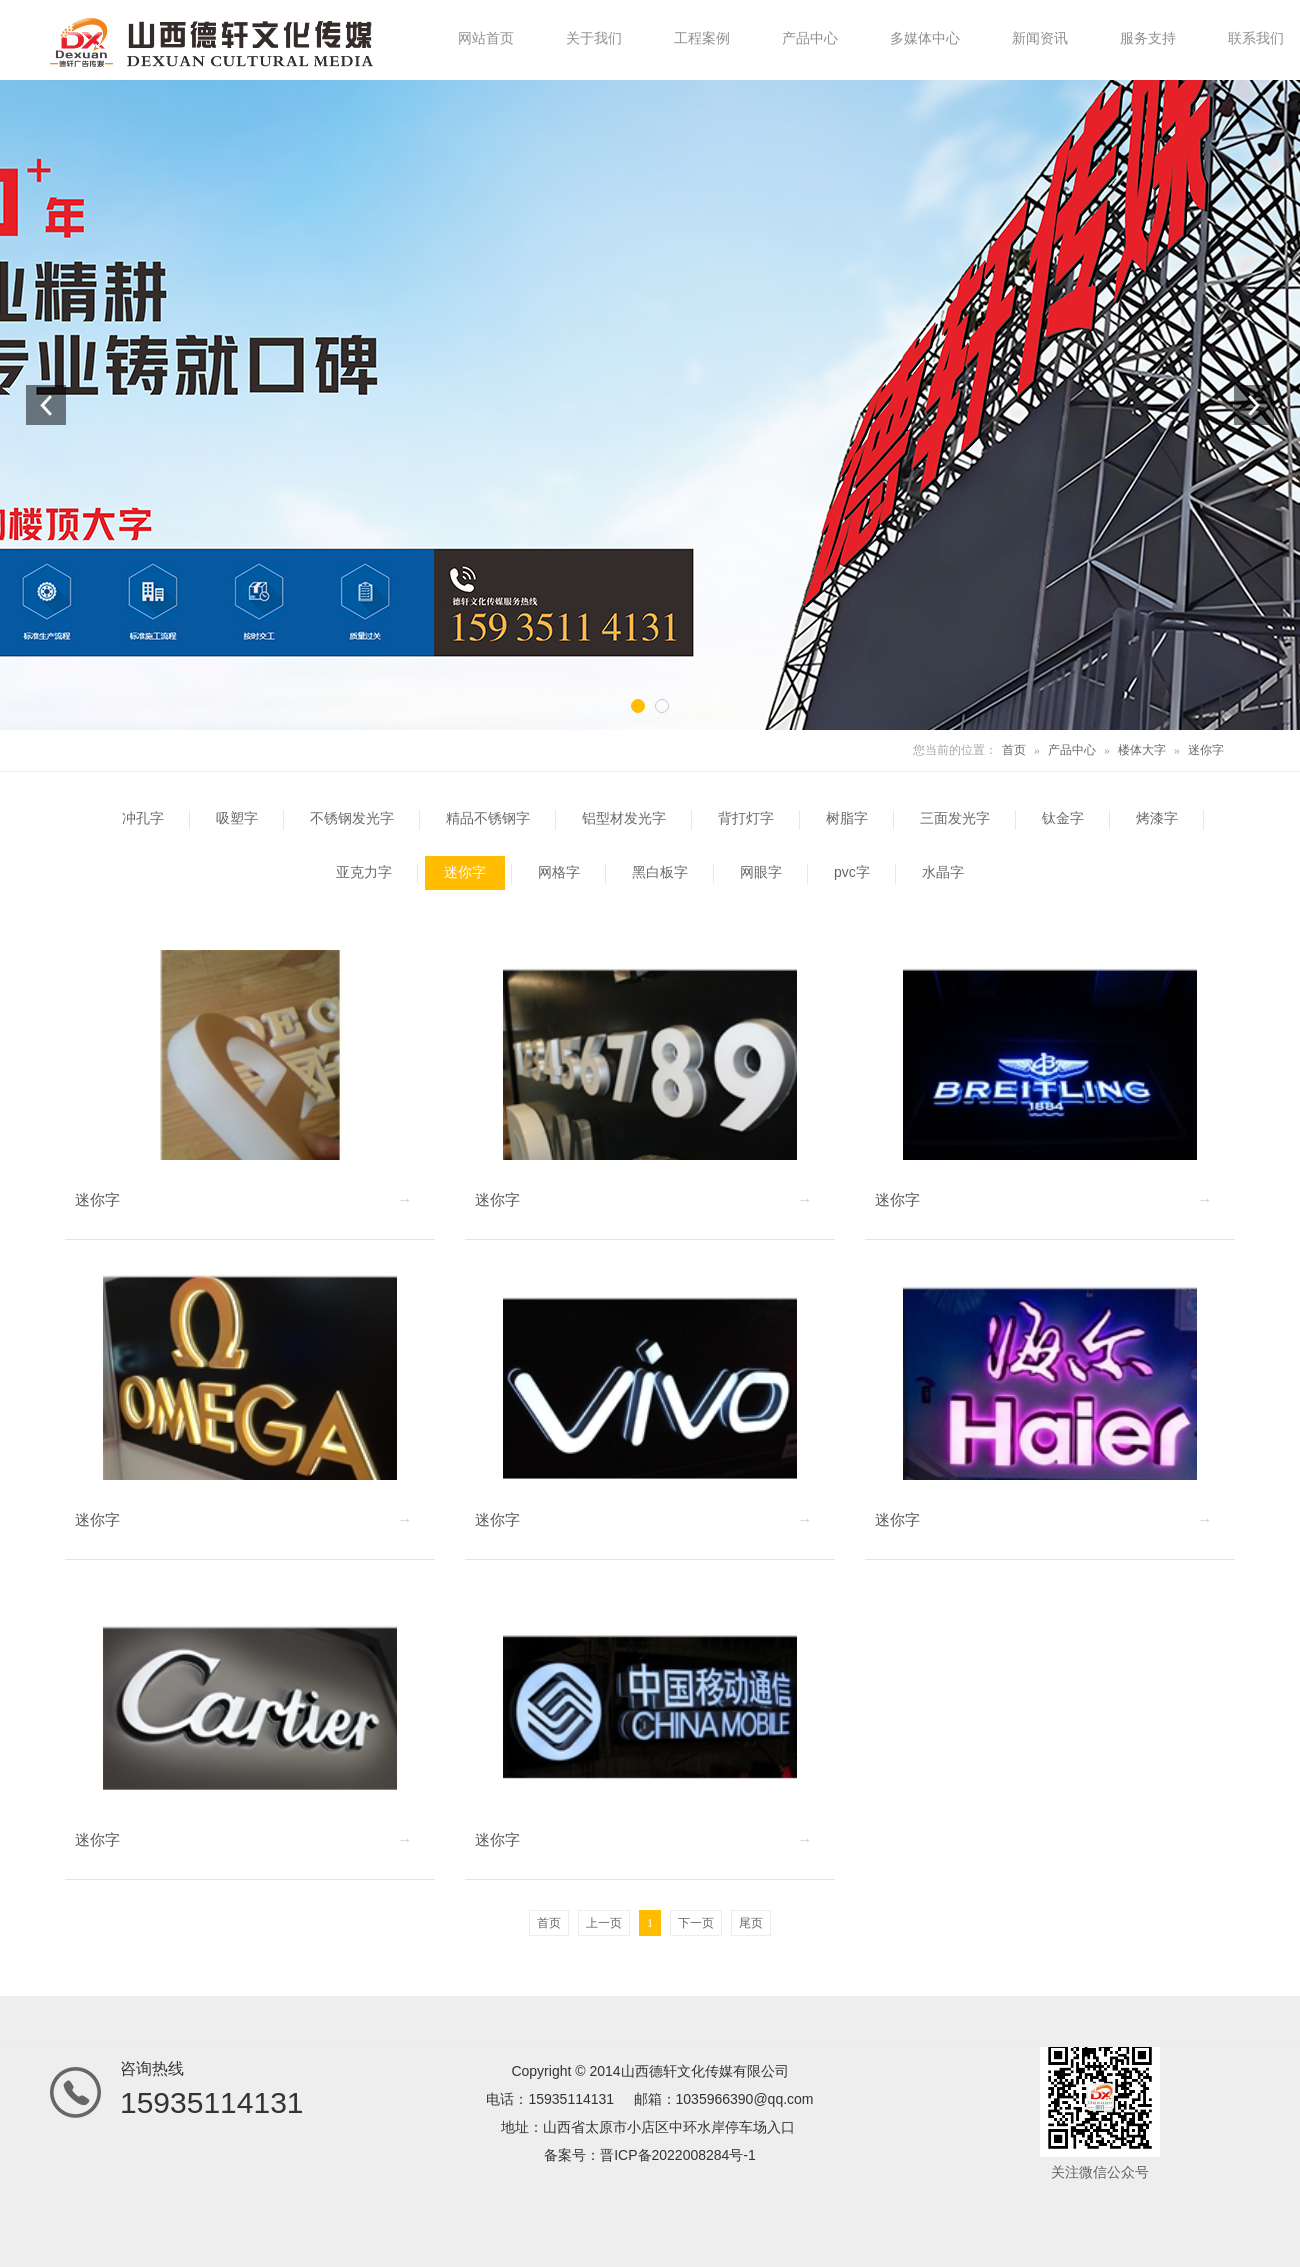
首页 (1014, 750)
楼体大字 (1142, 750)
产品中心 (1072, 750)
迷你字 (1206, 750)
